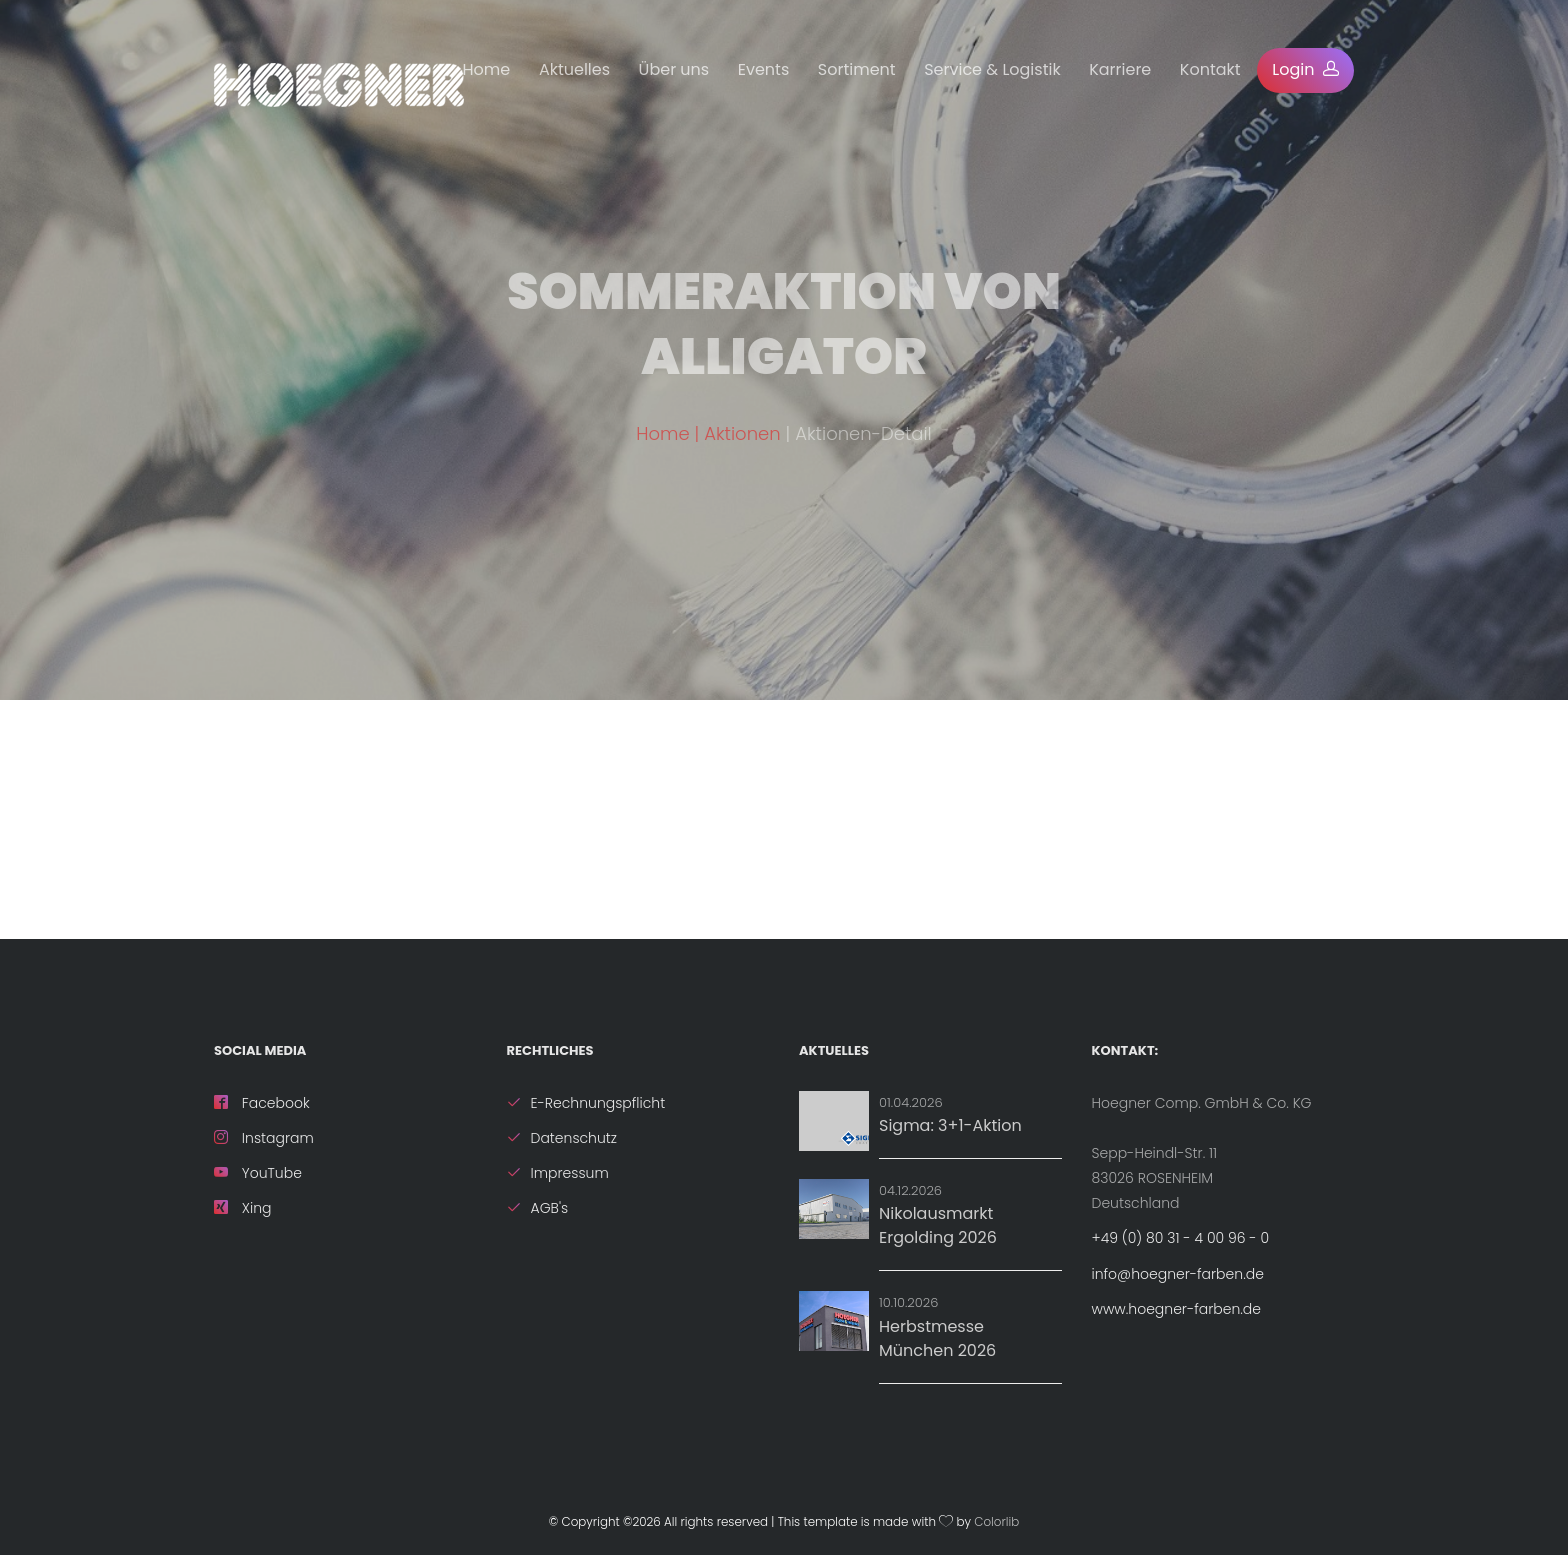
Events (764, 69)
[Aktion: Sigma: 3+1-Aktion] (834, 1121)
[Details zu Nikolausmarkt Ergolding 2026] (834, 1209)
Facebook (262, 1103)
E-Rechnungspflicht (586, 1103)
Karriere (1120, 69)
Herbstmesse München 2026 (937, 1338)
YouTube (258, 1173)
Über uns (674, 69)
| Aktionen (740, 452)
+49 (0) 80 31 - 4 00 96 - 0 (1181, 1238)
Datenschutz (562, 1138)
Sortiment (857, 69)
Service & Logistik (992, 69)
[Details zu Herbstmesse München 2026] (834, 1321)
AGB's (538, 1208)
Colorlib (996, 1522)
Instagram (264, 1138)
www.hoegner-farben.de (1176, 1309)
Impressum (558, 1173)
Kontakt (1210, 69)
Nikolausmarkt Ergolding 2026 (938, 1225)
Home (487, 69)
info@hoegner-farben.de (1178, 1274)
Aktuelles (574, 69)
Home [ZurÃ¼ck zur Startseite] (662, 452)
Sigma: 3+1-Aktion (950, 1125)
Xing (243, 1208)
